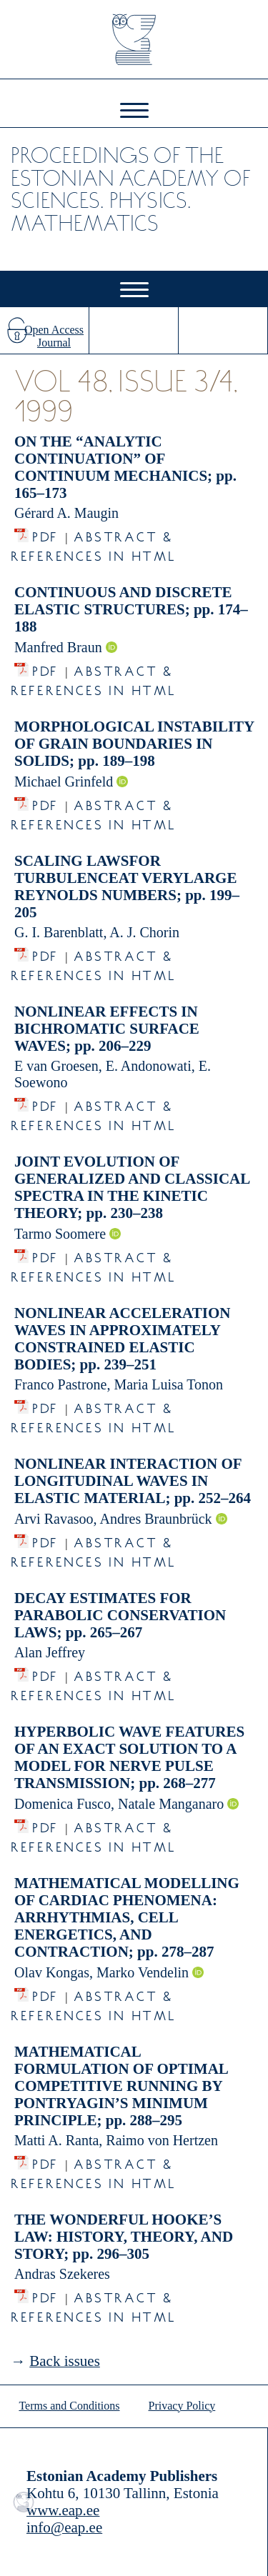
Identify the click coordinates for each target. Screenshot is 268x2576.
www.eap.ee (62, 2510)
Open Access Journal (54, 336)
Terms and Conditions (69, 2406)
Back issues (64, 2361)
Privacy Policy (182, 2406)
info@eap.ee (64, 2527)
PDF (45, 533)
